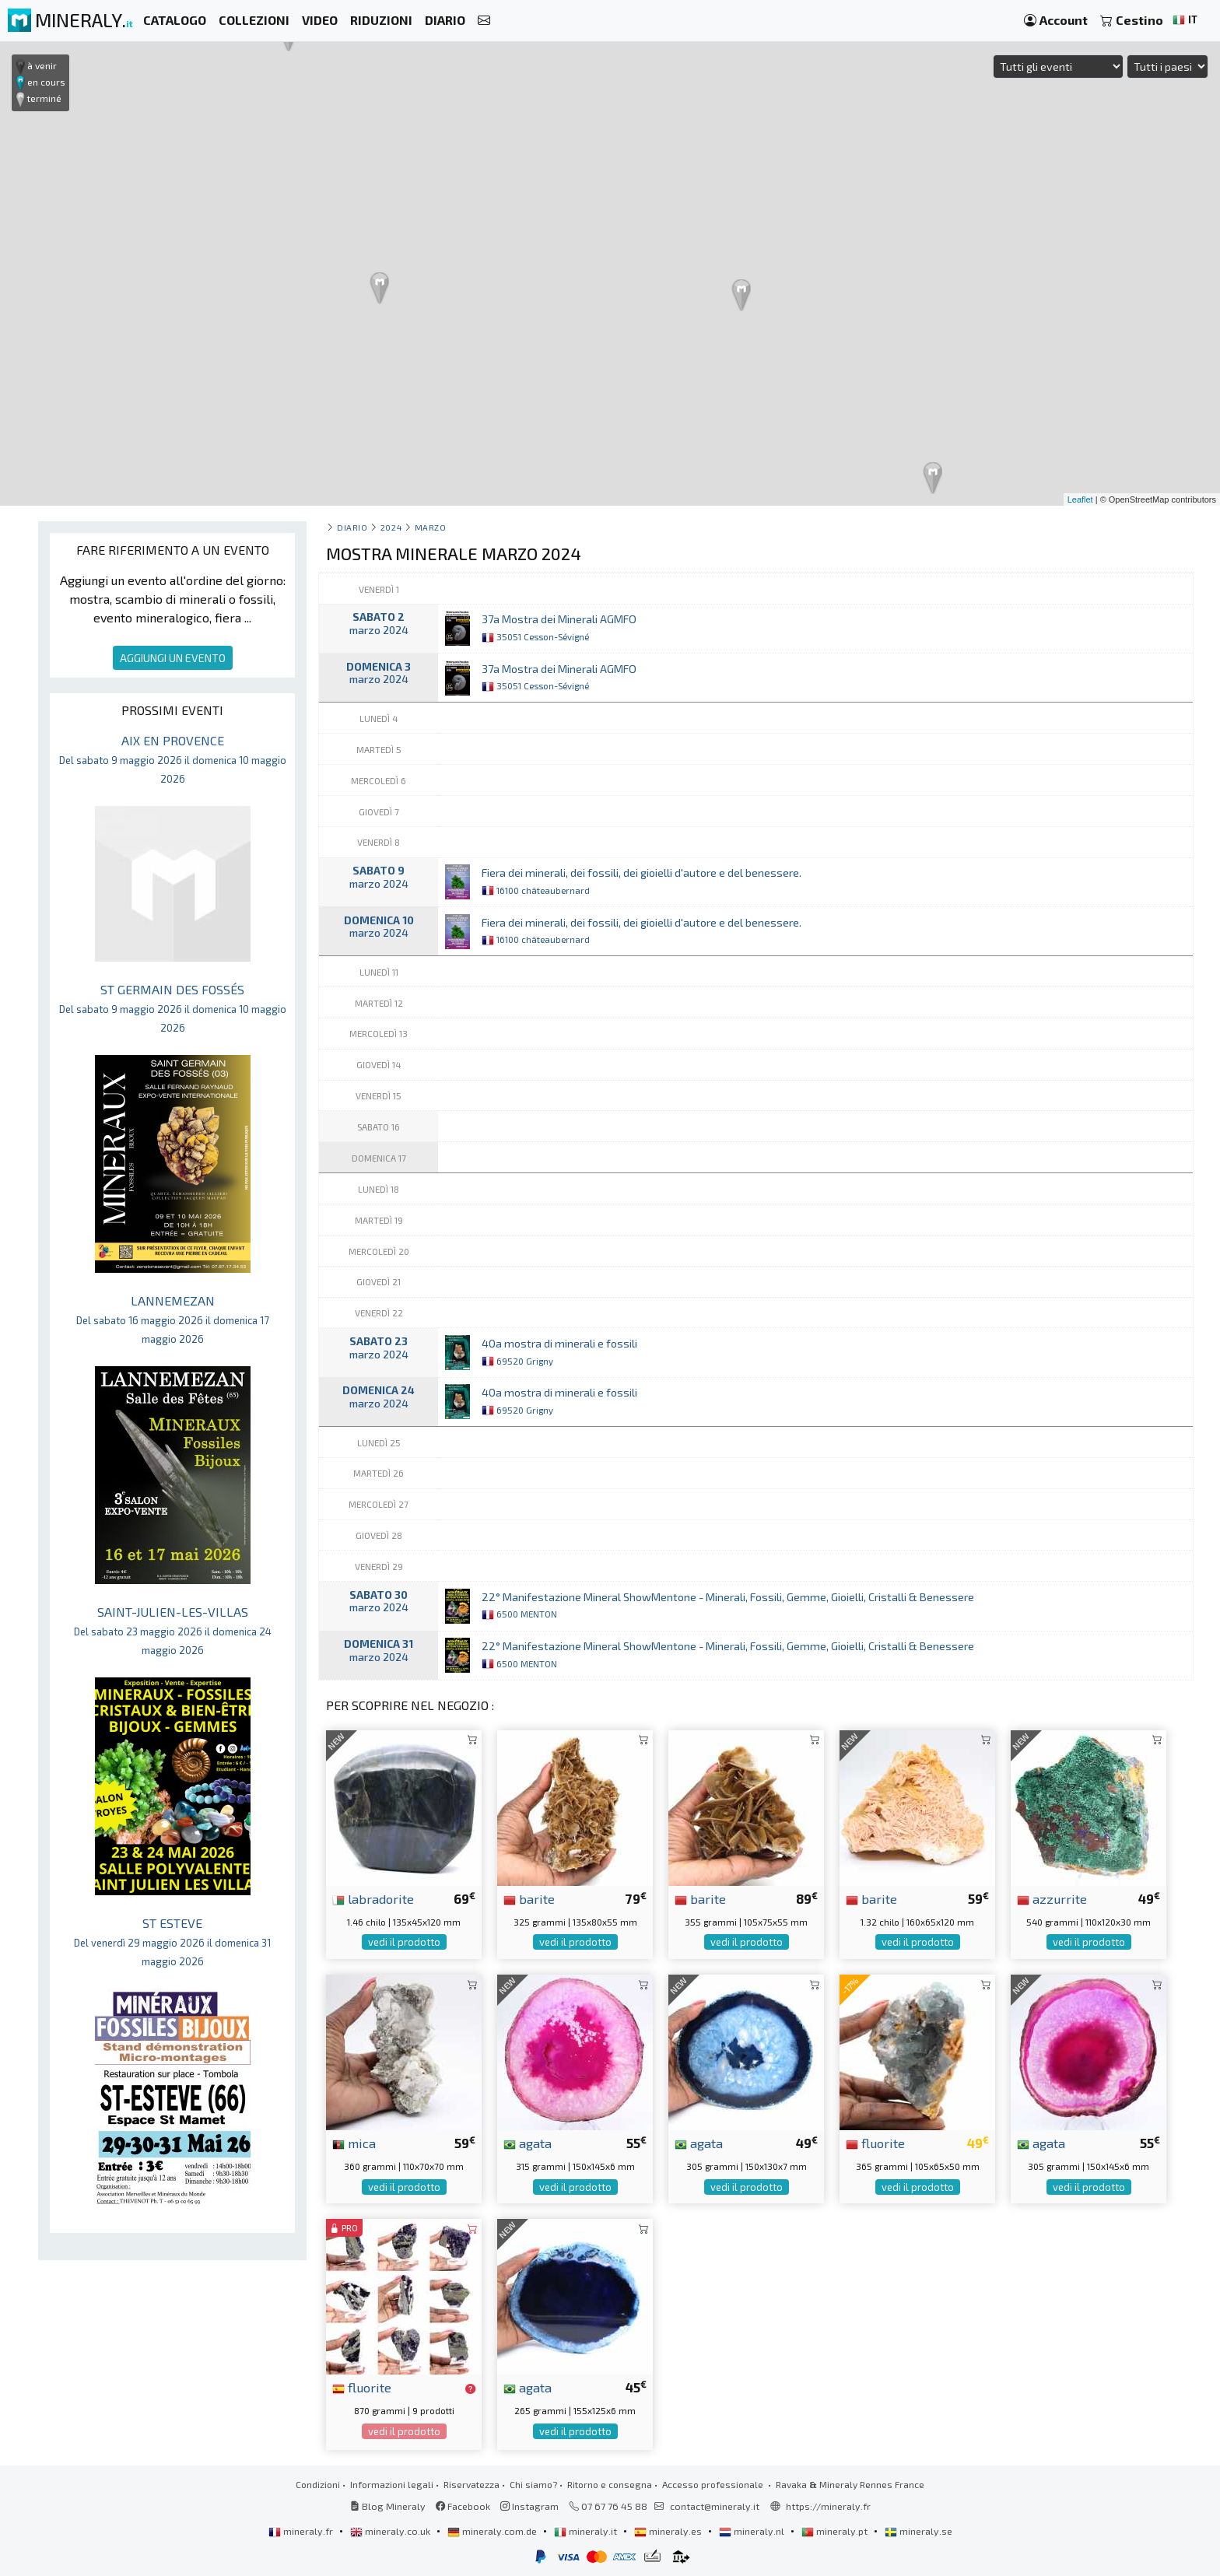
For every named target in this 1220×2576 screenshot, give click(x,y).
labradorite (373, 1898)
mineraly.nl (753, 2530)
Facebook (463, 2506)
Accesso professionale (714, 2484)
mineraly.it (586, 2530)
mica (354, 2142)
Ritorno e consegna (609, 2484)
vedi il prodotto (404, 1942)
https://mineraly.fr (828, 2506)
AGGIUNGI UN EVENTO (173, 657)
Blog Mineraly (388, 2506)
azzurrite (1052, 1898)
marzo (431, 527)
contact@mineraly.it (714, 2506)
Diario (352, 527)
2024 (390, 527)
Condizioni (318, 2484)
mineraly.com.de (493, 2530)
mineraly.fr (301, 2530)
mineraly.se (918, 2530)
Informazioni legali (391, 2484)
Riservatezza (471, 2484)
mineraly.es (669, 2530)
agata (527, 2142)
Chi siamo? (533, 2484)
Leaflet (1080, 499)
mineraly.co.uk (391, 2530)
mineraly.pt (835, 2530)
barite (529, 1898)
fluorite (875, 2142)
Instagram (529, 2506)
